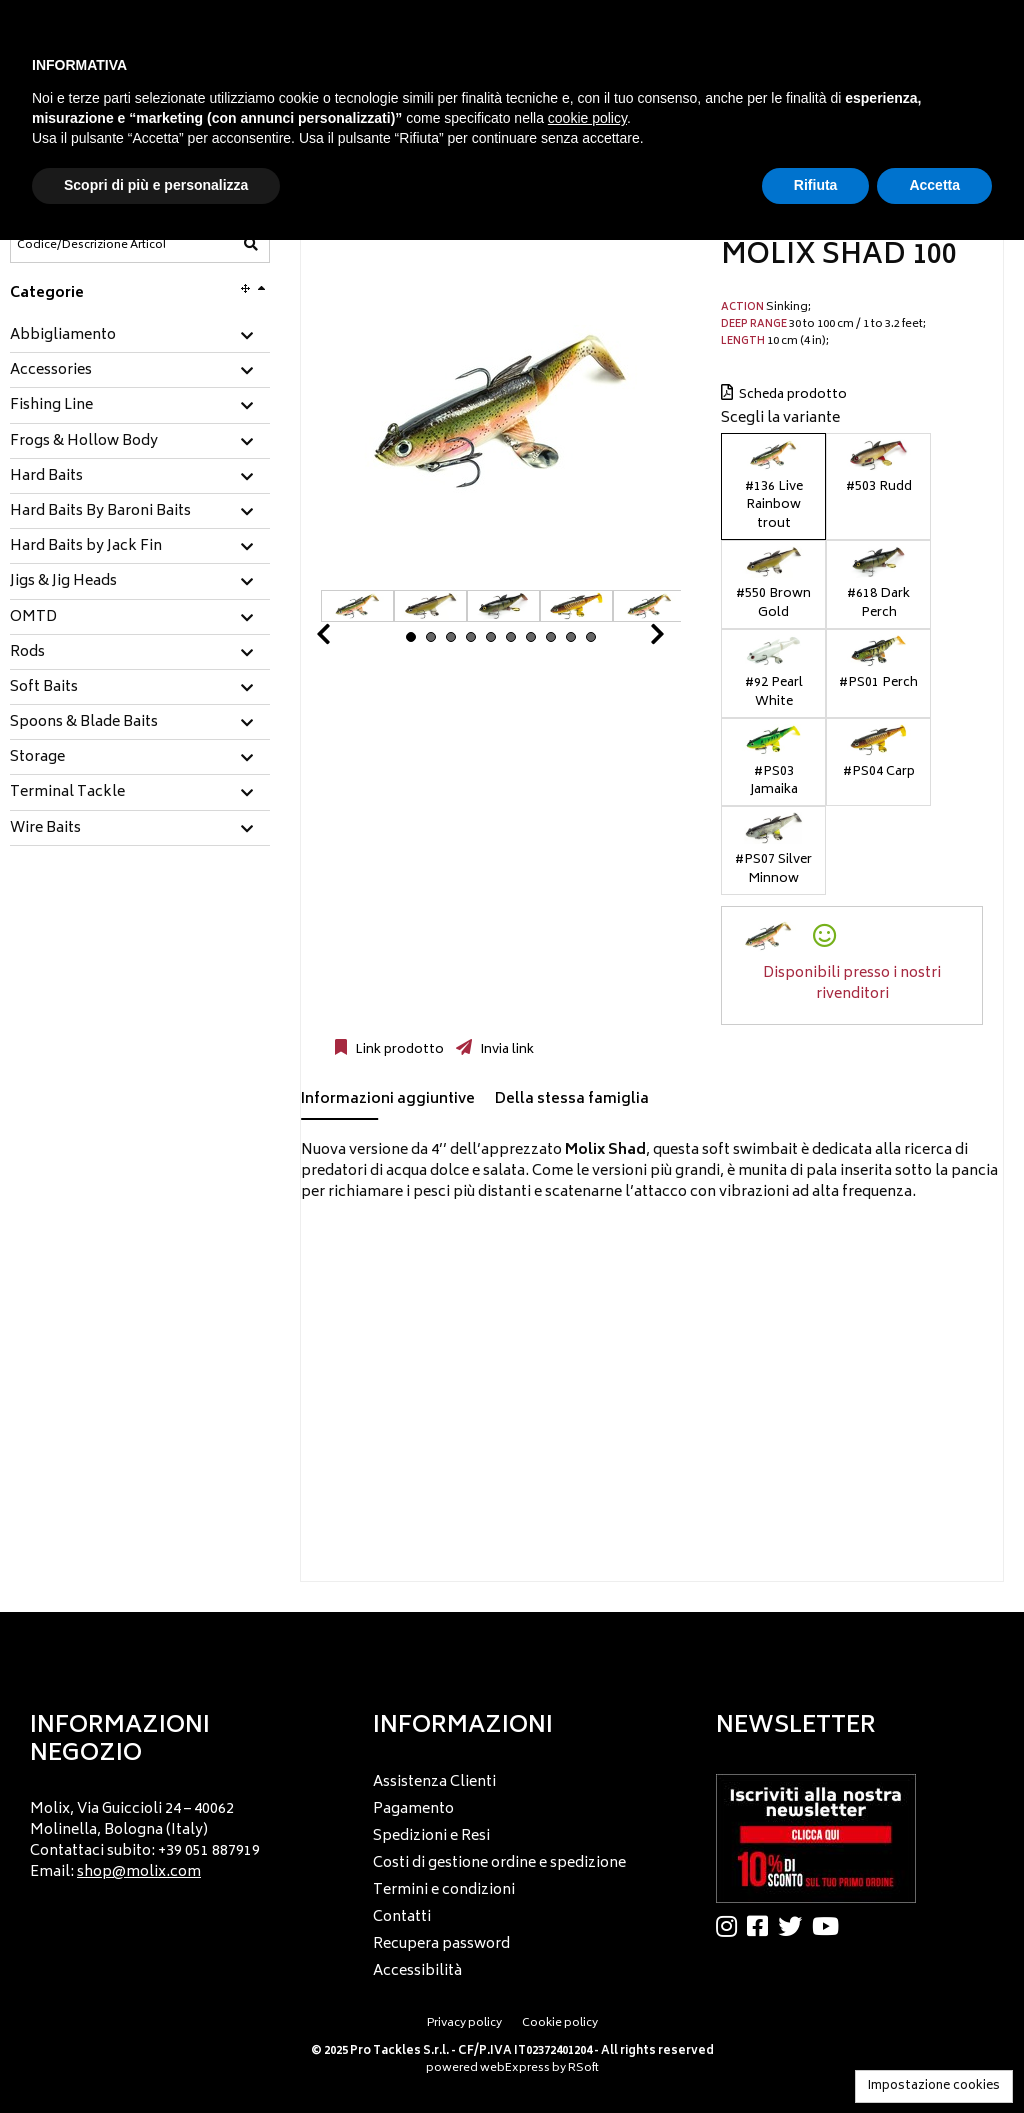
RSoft (583, 2068)
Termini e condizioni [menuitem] (444, 1890)
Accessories (51, 371)
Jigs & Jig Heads (63, 582)
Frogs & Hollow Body (84, 442)
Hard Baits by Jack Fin (86, 547)
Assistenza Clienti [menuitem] (434, 1782)
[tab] (140, 336)
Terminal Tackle (67, 793)
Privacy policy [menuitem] (464, 2023)
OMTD (33, 618)
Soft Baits (44, 688)
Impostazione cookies (934, 2086)
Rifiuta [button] (816, 185)
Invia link (505, 1050)
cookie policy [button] (587, 118)
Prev (347, 639)
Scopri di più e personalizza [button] (156, 185)
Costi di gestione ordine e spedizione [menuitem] (499, 1863)
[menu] (169, 1835)
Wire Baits (45, 829)
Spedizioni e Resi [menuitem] (431, 1836)
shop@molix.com (139, 1872)
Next (633, 639)
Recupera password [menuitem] (441, 1944)
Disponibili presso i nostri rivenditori (852, 984)
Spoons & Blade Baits (84, 723)
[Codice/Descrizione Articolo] (91, 245)
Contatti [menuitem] (402, 1917)
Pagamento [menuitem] (413, 1809)
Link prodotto (398, 1050)
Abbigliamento (63, 336)
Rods (27, 653)
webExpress (515, 2068)
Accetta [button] (934, 185)
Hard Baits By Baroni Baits (100, 512)
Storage (37, 758)
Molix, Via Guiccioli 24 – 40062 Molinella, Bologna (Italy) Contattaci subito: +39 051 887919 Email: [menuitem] (145, 1841)
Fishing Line (51, 406)
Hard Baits (46, 477)
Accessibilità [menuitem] (417, 1971)
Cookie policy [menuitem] (560, 2023)
